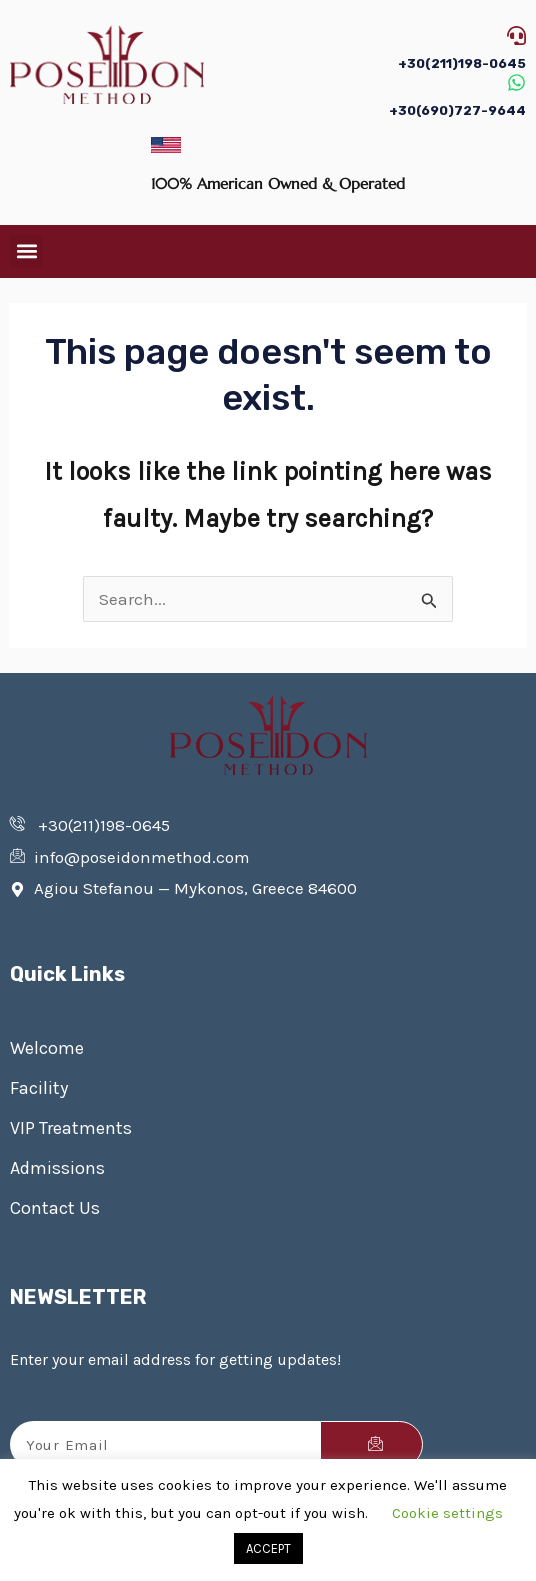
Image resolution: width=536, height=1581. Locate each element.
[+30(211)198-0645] (516, 35)
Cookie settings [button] (447, 1513)
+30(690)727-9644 (457, 110)
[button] (26, 251)
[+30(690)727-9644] (516, 82)
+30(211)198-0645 (462, 63)
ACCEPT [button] (268, 1548)
